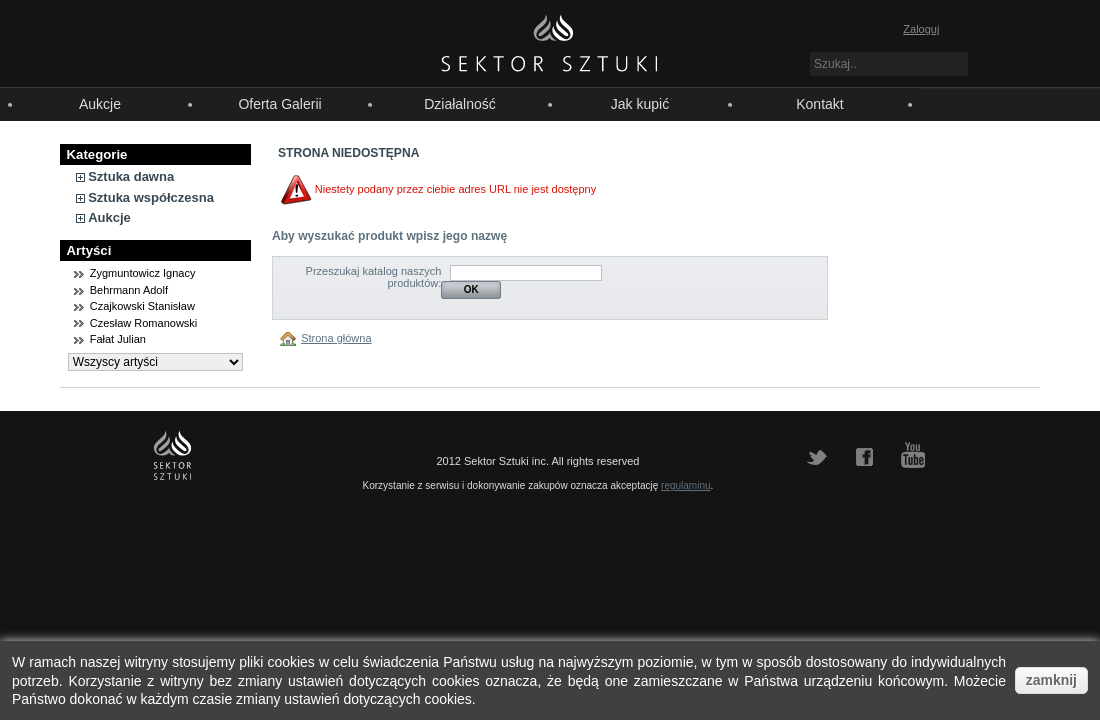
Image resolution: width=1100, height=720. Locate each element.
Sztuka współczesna (151, 197)
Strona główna (336, 338)
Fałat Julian (118, 339)
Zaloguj (921, 29)
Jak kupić (640, 104)
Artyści (89, 250)
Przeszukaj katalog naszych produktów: (374, 277)
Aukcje (100, 104)
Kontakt (819, 104)
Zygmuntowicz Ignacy (143, 273)
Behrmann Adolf (129, 290)
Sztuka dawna (131, 176)
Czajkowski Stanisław (142, 306)
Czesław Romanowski (144, 323)
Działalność (460, 104)
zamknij (1051, 680)
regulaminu (685, 485)
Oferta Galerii (279, 104)
